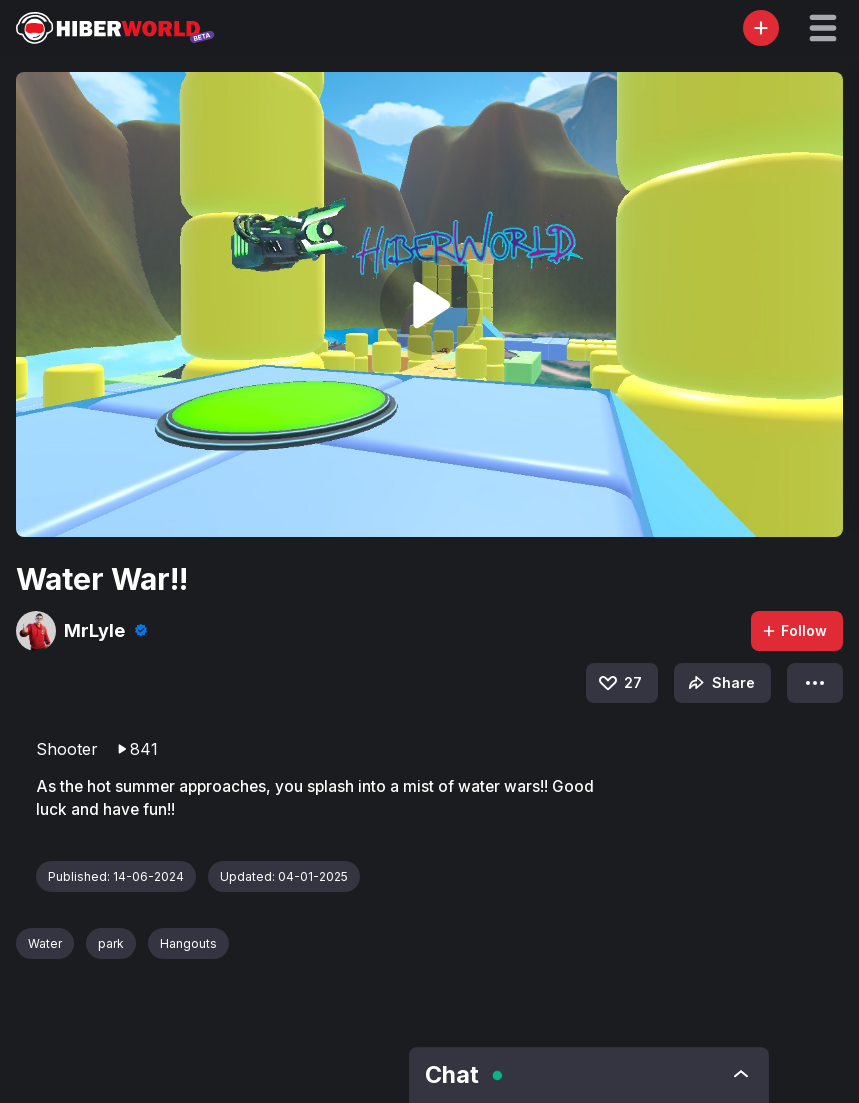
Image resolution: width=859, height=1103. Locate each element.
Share (719, 683)
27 (619, 683)
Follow (794, 630)
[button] (823, 28)
